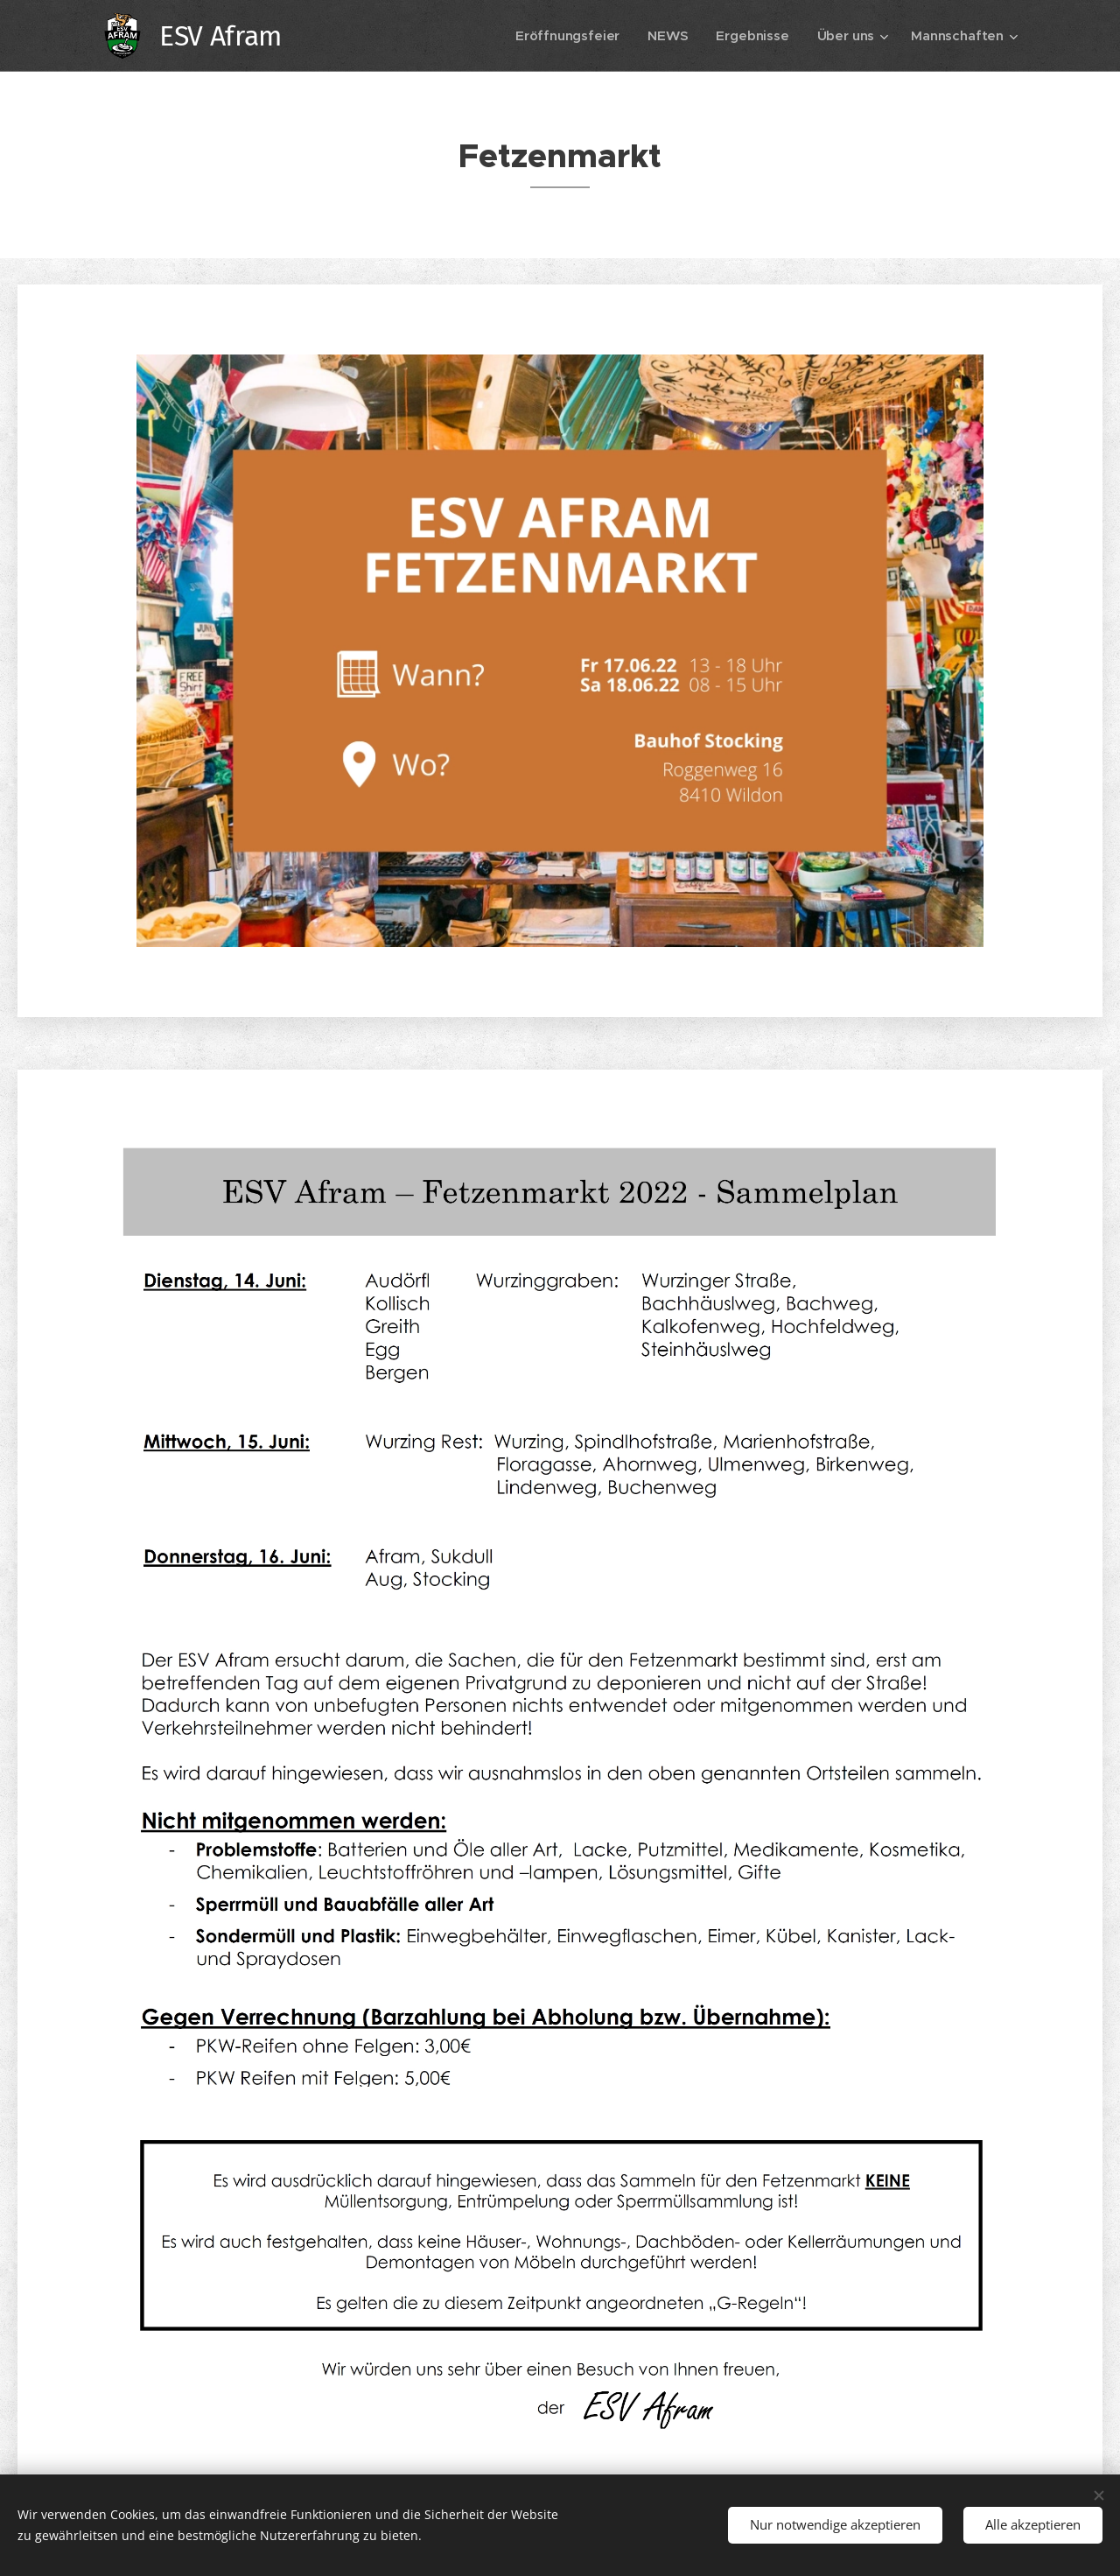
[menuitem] (565, 36)
